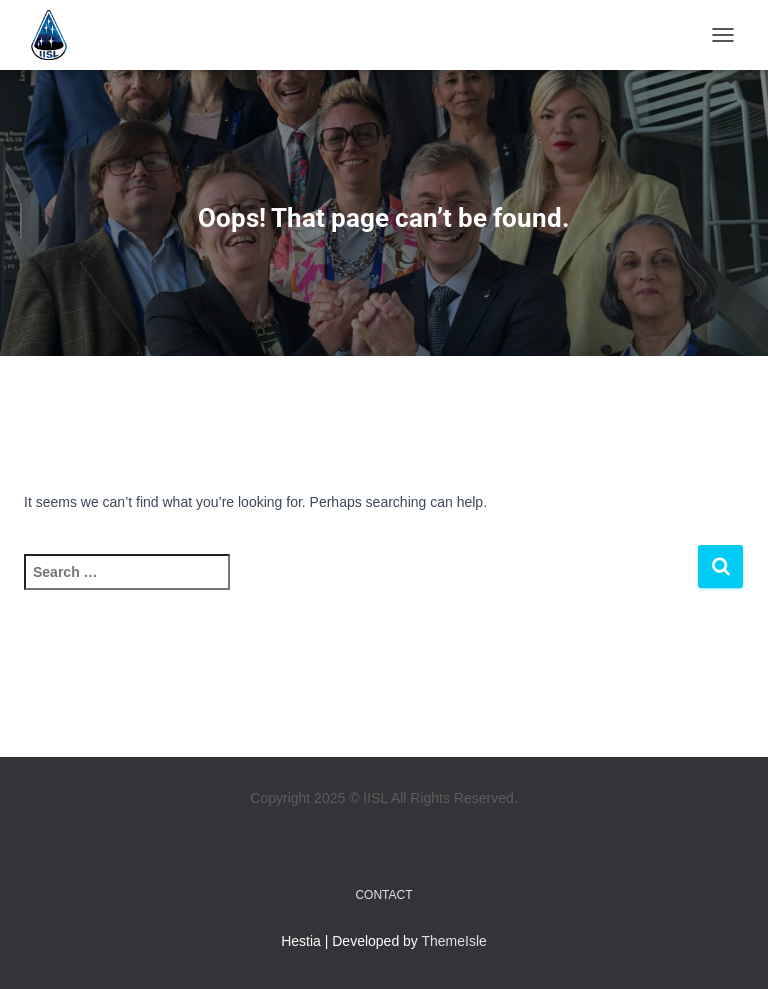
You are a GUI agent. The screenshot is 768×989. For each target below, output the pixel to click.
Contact (383, 895)
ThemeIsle (454, 941)
